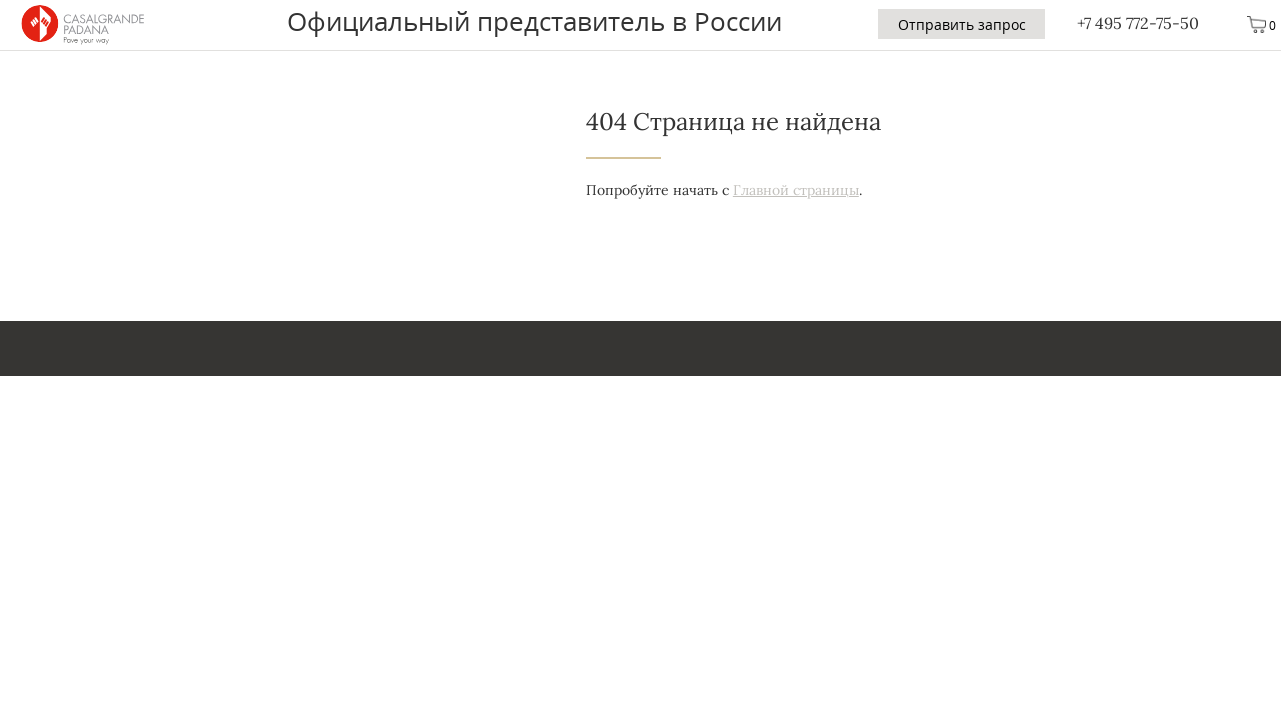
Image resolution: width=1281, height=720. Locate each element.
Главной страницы (796, 190)
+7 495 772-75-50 (1138, 23)
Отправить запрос (962, 24)
